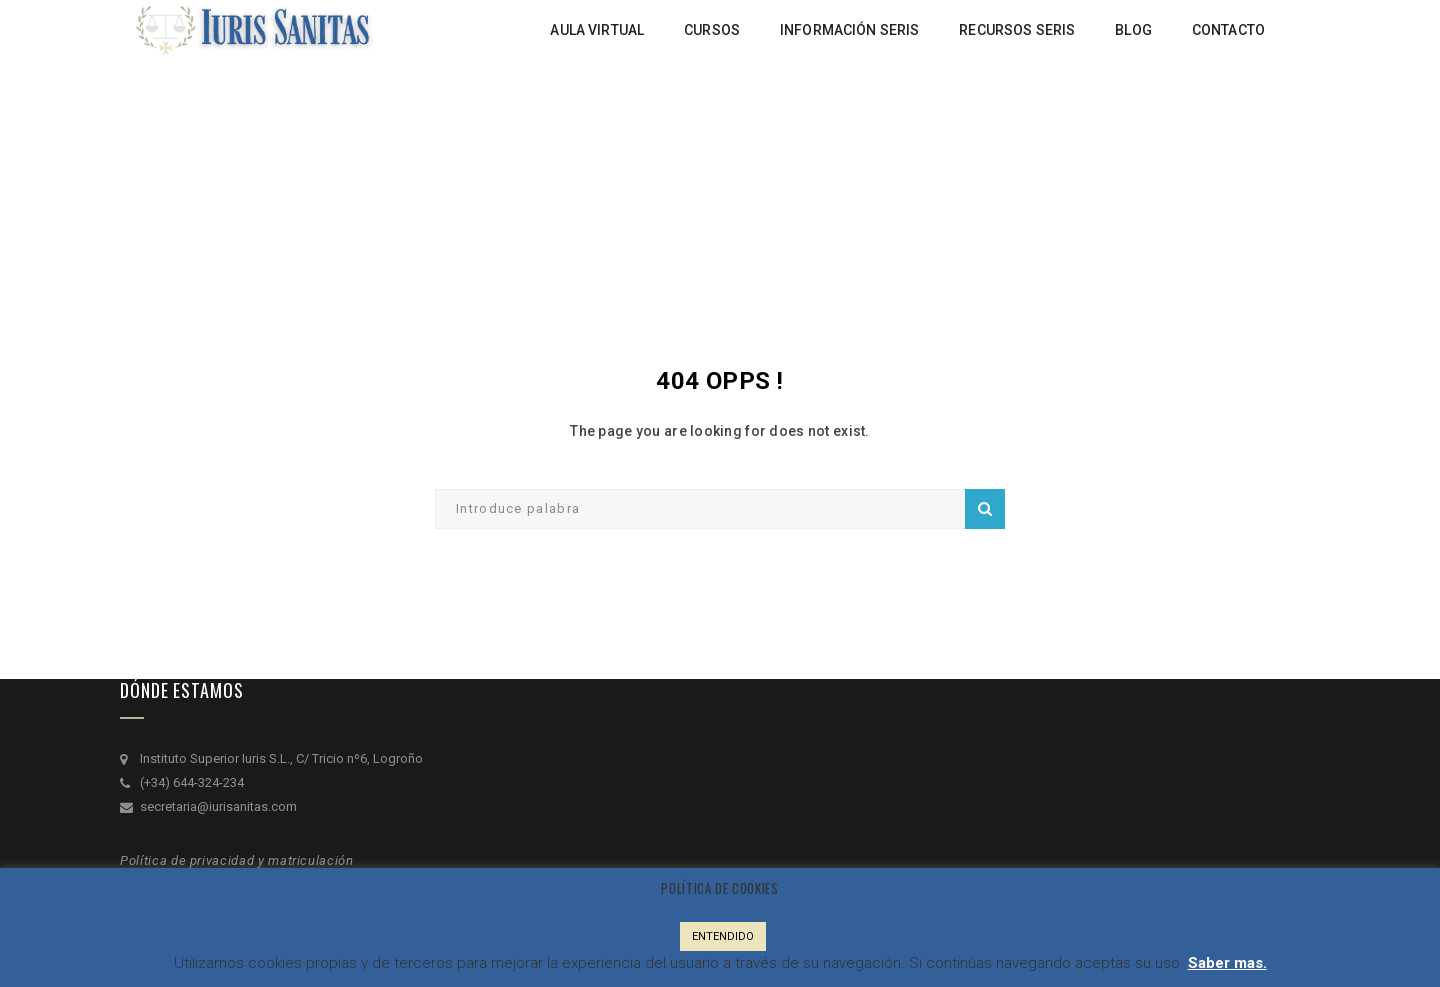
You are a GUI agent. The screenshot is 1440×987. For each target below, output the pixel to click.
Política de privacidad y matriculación (237, 860)
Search (985, 509)
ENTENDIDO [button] (723, 936)
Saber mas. (1227, 963)
